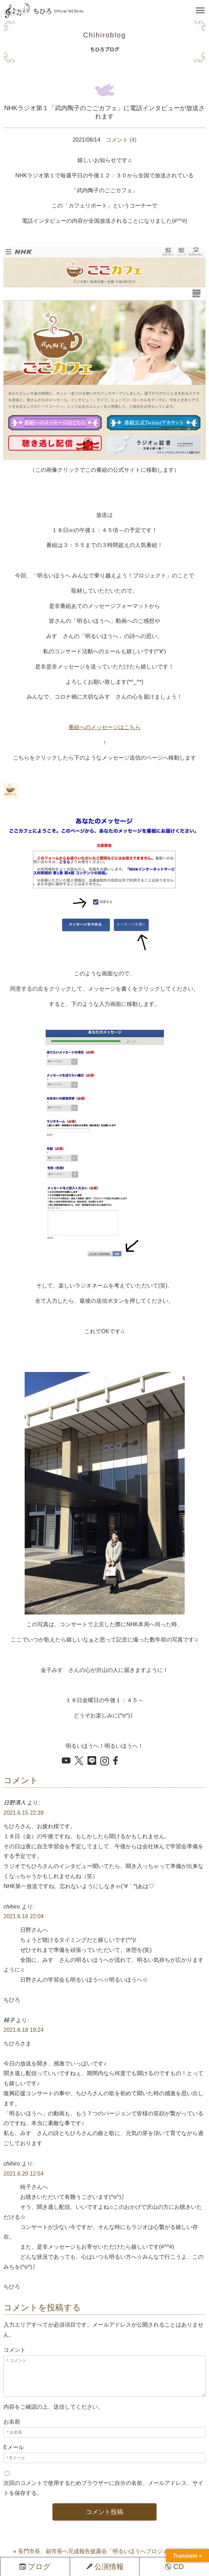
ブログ (35, 2566)
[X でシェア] (79, 1761)
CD (174, 2566)
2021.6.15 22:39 (23, 1813)
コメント (14, 2350)
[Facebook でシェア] (117, 1761)
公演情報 (105, 2566)
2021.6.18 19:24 (23, 2030)
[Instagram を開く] (104, 1761)
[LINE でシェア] (91, 1761)
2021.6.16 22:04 (23, 1916)
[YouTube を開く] (66, 1761)
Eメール (13, 2447)
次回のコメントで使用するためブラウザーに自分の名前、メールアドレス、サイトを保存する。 (103, 2488)
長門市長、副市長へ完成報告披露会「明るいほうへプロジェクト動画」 (107, 2551)
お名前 (11, 2422)
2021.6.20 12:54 (23, 2174)
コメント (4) (121, 140)
